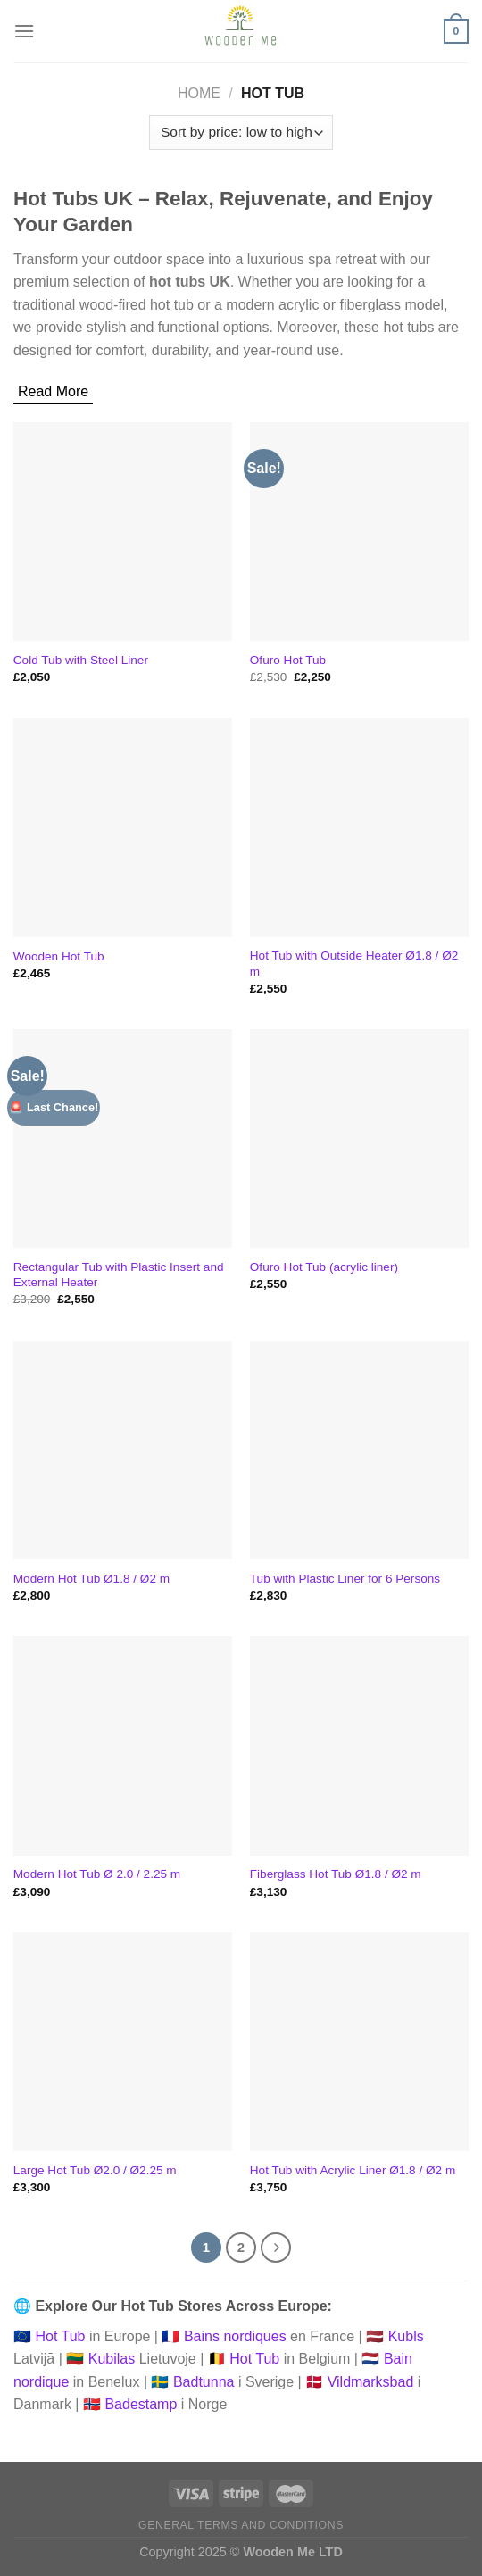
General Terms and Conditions (241, 2525)
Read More (53, 391)
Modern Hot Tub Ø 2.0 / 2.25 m (96, 1874)
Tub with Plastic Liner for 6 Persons (345, 1578)
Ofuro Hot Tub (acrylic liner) (324, 1267)
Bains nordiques (235, 2336)
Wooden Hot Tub (58, 956)
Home (199, 93)
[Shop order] (240, 132)
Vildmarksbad (371, 2381)
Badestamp (140, 2404)
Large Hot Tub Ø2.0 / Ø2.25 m (95, 2170)
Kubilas (111, 2358)
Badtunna (204, 2381)
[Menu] (24, 31)
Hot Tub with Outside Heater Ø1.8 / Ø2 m (354, 963)
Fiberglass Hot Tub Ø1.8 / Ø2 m (335, 1874)
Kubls (406, 2336)
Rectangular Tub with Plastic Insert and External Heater (118, 1275)
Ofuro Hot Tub (288, 660)
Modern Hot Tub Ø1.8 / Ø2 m (91, 1578)
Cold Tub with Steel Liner (80, 660)
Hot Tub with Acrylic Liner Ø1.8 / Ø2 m (352, 2170)
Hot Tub (60, 2336)
